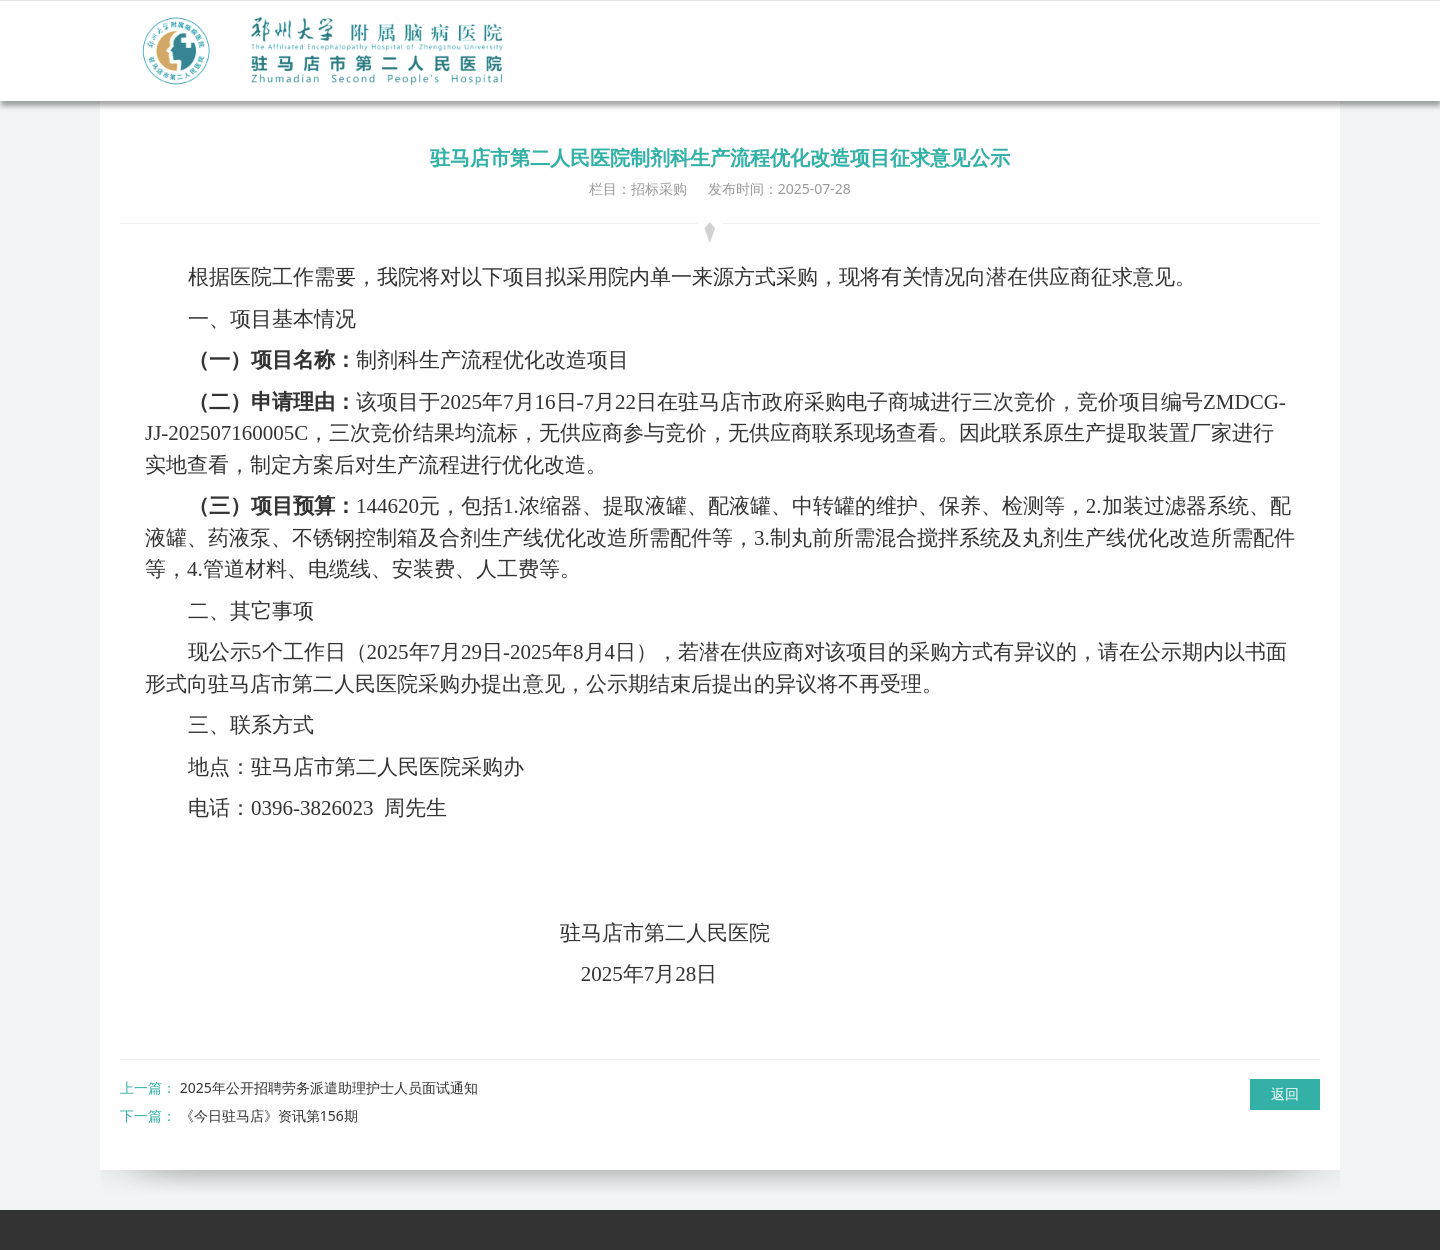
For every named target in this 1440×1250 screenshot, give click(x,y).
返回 (1285, 1093)
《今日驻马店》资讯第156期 (269, 1115)
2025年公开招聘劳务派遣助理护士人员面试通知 (329, 1087)
